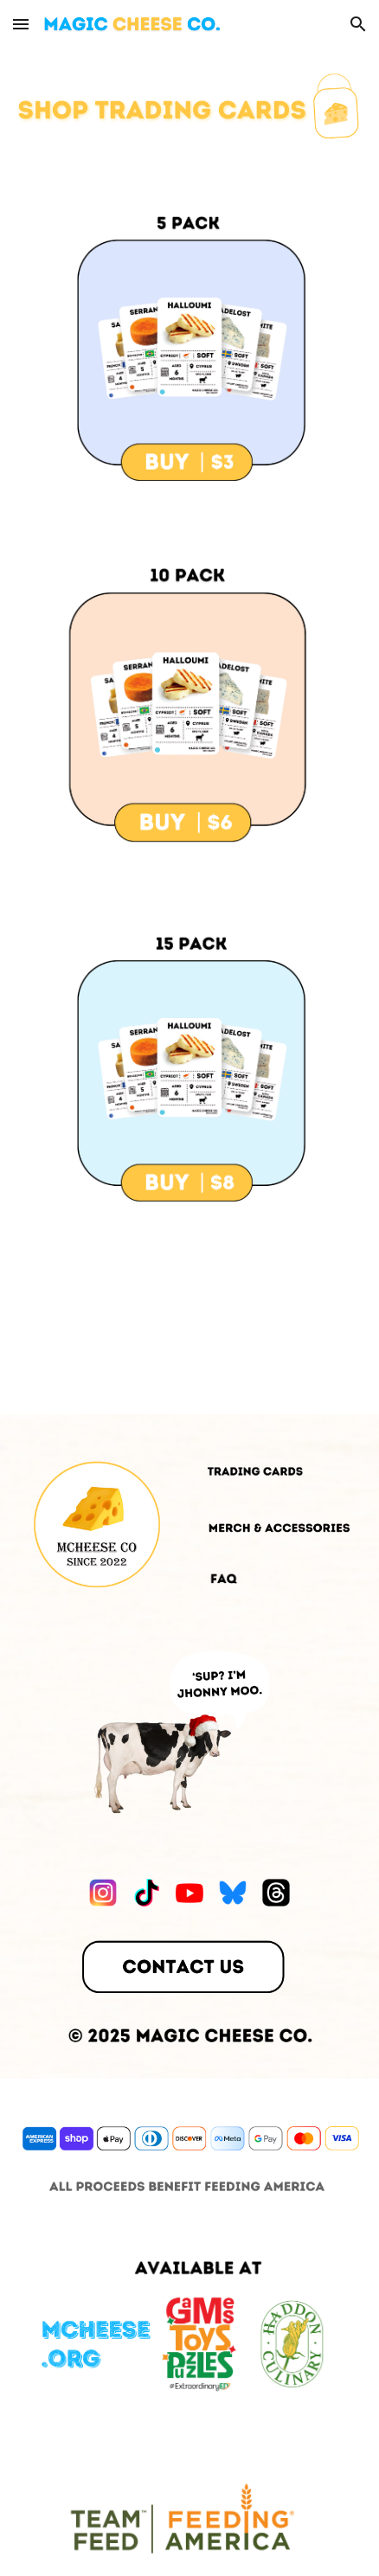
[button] (21, 24)
